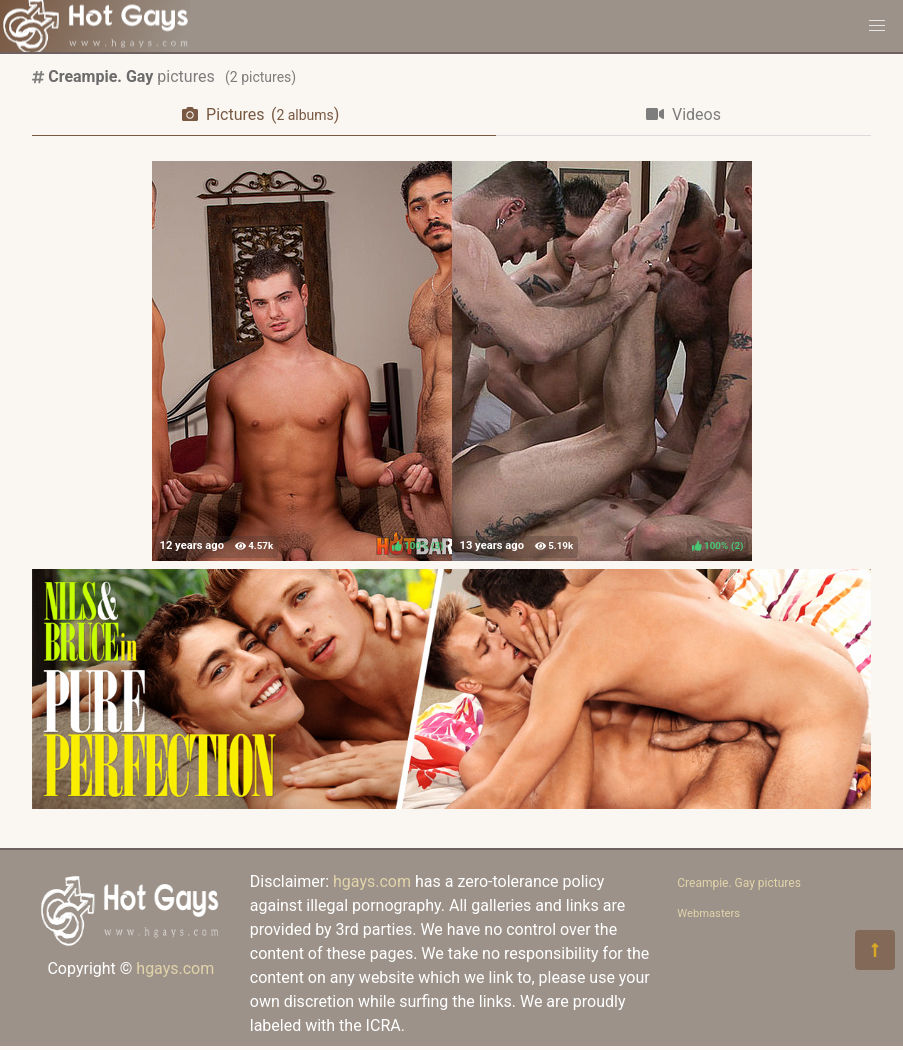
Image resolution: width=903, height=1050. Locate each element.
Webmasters (708, 913)
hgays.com (175, 968)
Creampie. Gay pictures (739, 883)
